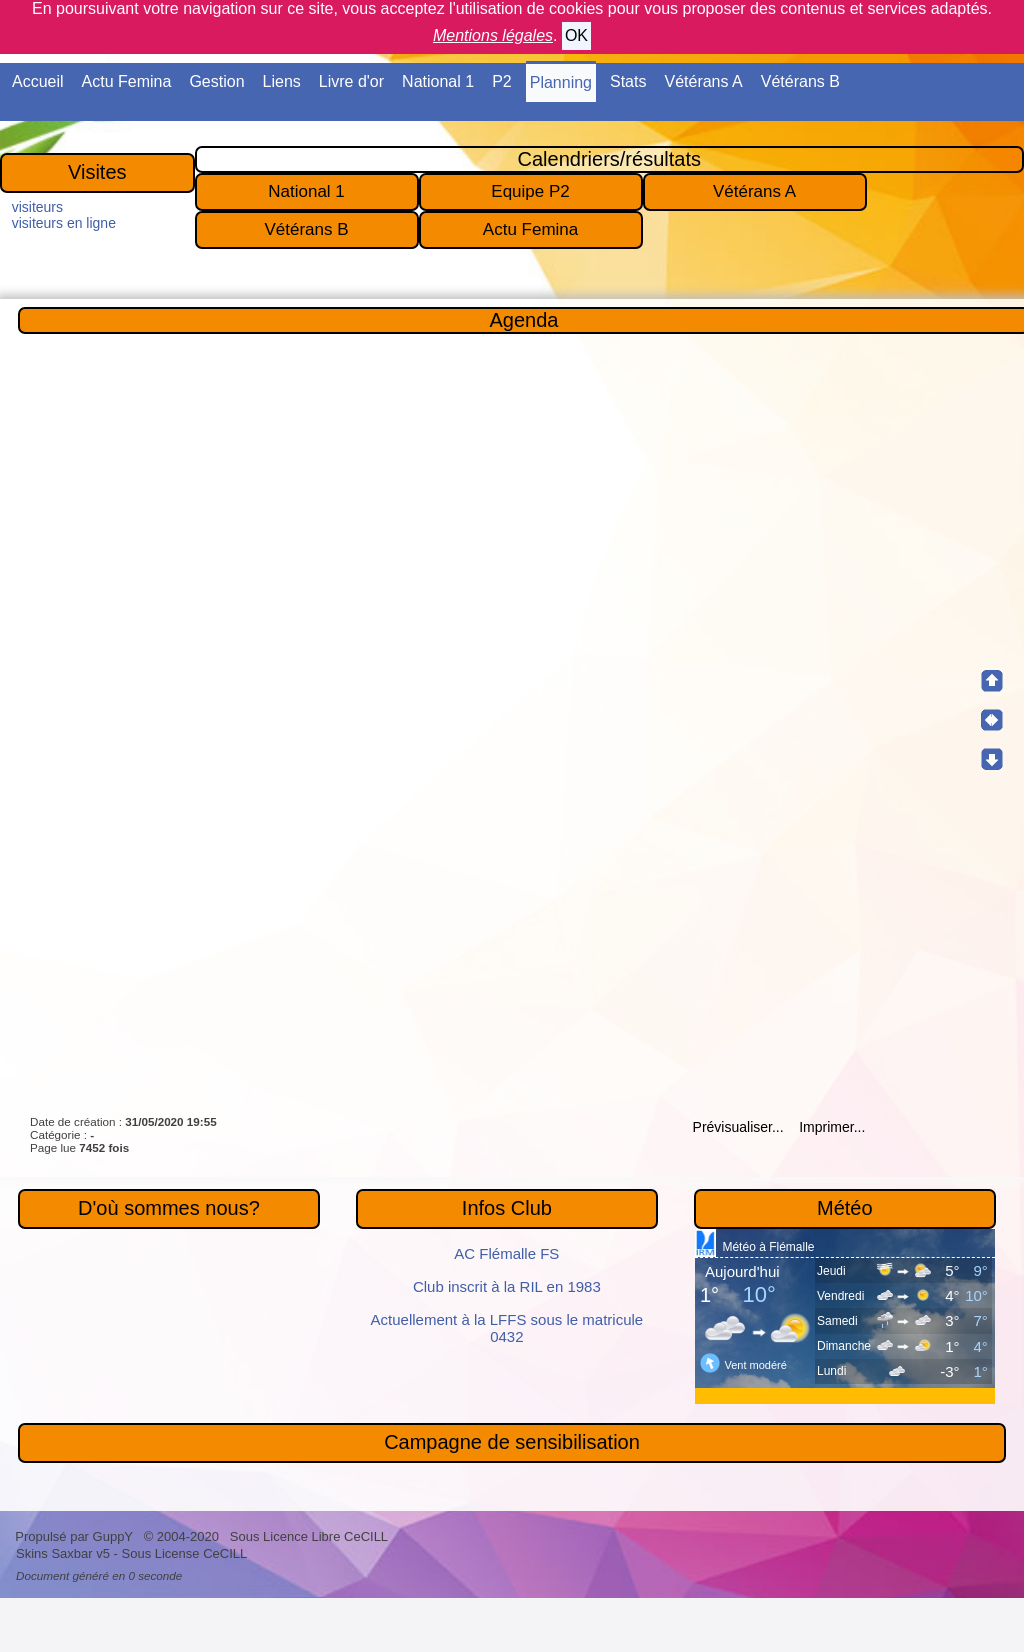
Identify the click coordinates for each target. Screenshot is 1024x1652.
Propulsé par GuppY (75, 1536)
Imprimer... (830, 1127)
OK (576, 35)
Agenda (524, 320)
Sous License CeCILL (185, 1553)
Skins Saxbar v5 (63, 1553)
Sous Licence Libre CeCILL (310, 1536)
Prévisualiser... (738, 1127)
